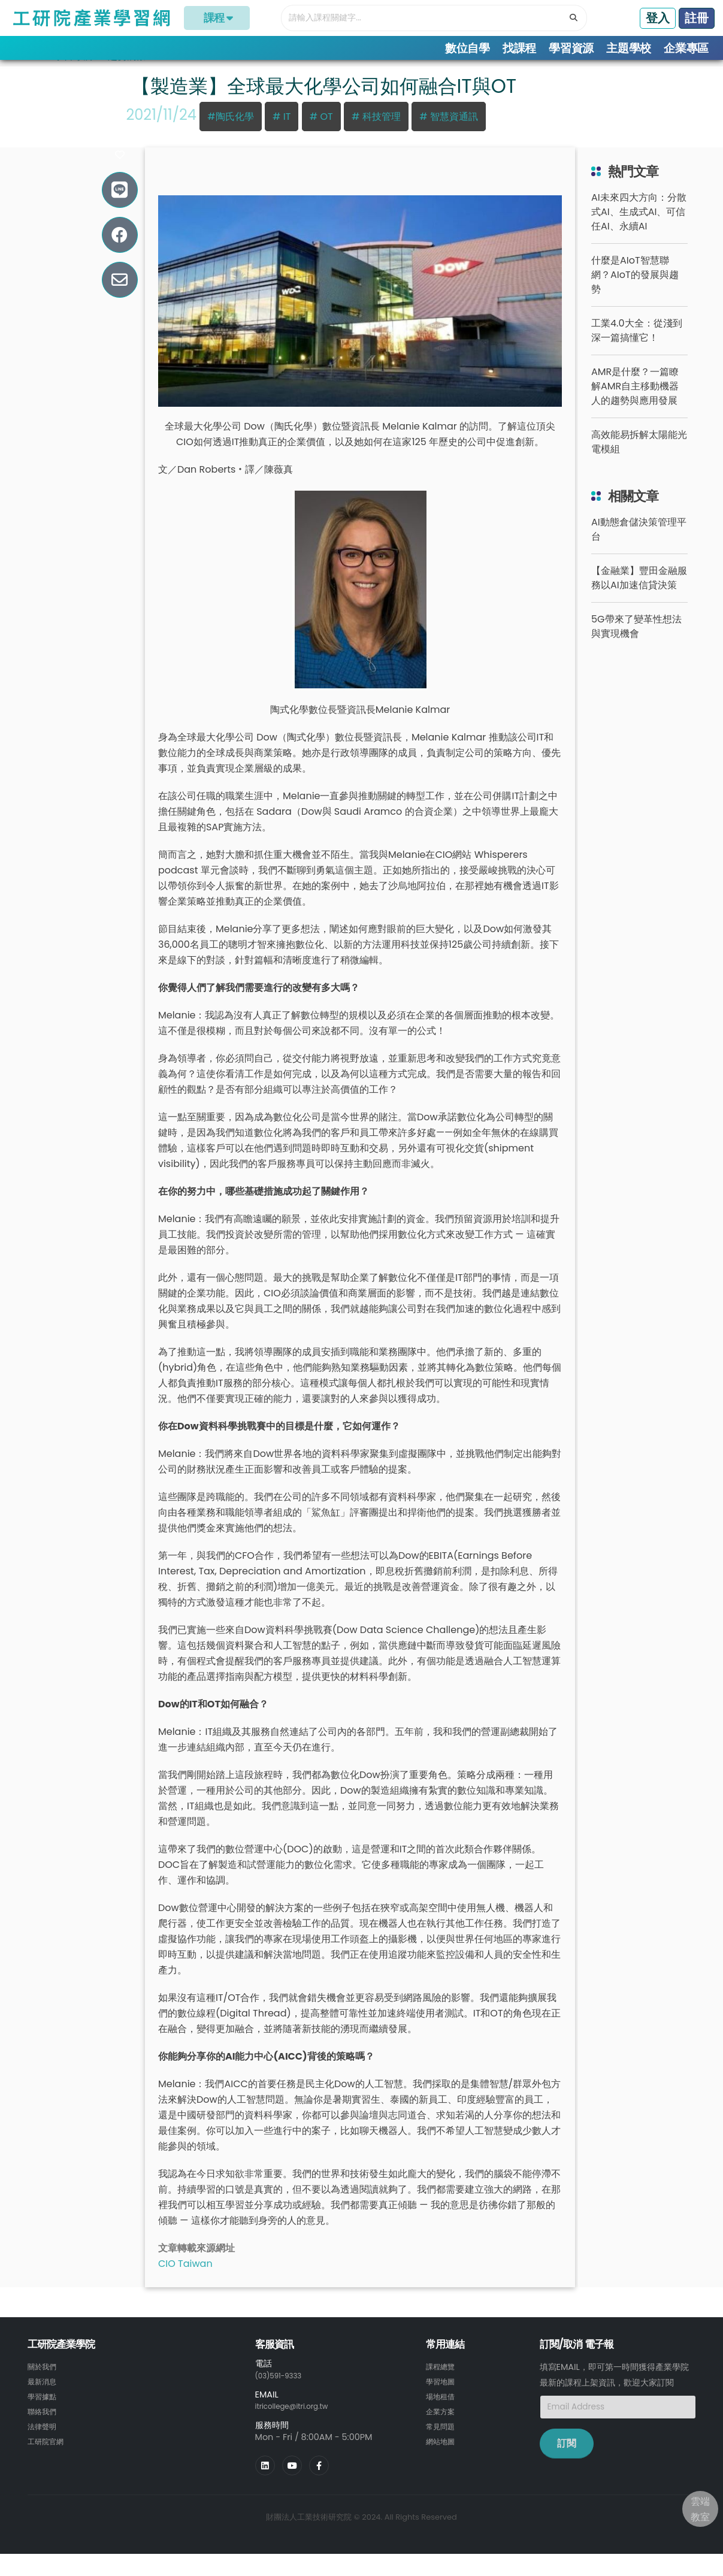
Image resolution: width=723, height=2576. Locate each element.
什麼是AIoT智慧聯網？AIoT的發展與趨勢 (635, 291)
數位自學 (467, 48)
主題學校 (628, 48)
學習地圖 (442, 2397)
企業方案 (442, 2426)
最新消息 (44, 2397)
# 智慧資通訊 (448, 133)
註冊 (697, 18)
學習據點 (44, 2411)
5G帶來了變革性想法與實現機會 (636, 642)
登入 (658, 18)
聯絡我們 (44, 2426)
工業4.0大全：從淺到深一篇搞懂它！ (636, 346)
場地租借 (442, 2411)
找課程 (519, 48)
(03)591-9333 (284, 2391)
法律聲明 (44, 2440)
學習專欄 (73, 72)
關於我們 (44, 2382)
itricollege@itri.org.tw (300, 2421)
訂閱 (566, 2459)
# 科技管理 (376, 133)
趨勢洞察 (127, 72)
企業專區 (686, 48)
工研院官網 (48, 2454)
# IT (282, 133)
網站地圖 (442, 2454)
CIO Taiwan (185, 2280)
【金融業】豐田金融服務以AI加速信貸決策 (639, 594)
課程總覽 (442, 2382)
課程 (217, 18)
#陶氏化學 (230, 133)
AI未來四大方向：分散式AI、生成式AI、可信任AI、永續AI (638, 228)
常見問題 (442, 2440)
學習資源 (571, 48)
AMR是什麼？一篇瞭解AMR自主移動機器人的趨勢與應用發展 (635, 402)
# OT (321, 133)
